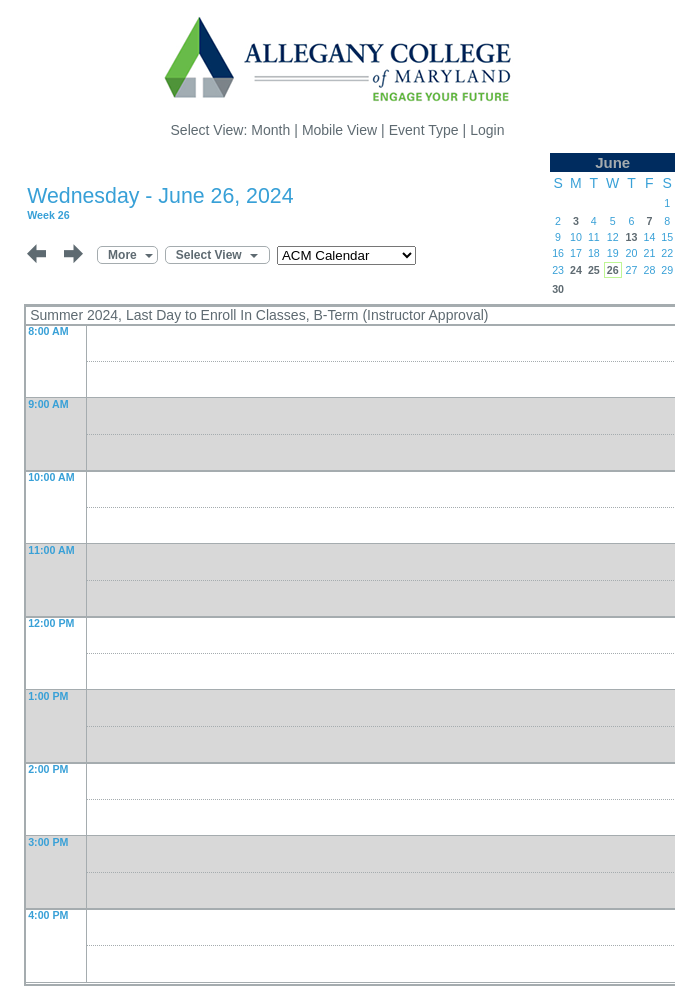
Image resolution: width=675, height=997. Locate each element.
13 (632, 237)
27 (632, 270)
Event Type (424, 130)
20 (632, 253)
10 (576, 237)
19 (613, 253)
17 (576, 253)
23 (558, 270)
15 (667, 237)
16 (558, 253)
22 (667, 253)
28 (649, 270)
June (612, 162)
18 (594, 253)
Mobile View (339, 130)
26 (613, 270)
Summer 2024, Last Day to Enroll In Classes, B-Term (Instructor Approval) (259, 315)
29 (667, 270)
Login (487, 130)
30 (558, 289)
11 (594, 237)
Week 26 (48, 215)
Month (270, 130)
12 (613, 237)
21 (649, 253)
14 (649, 237)
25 (594, 270)
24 (576, 270)
